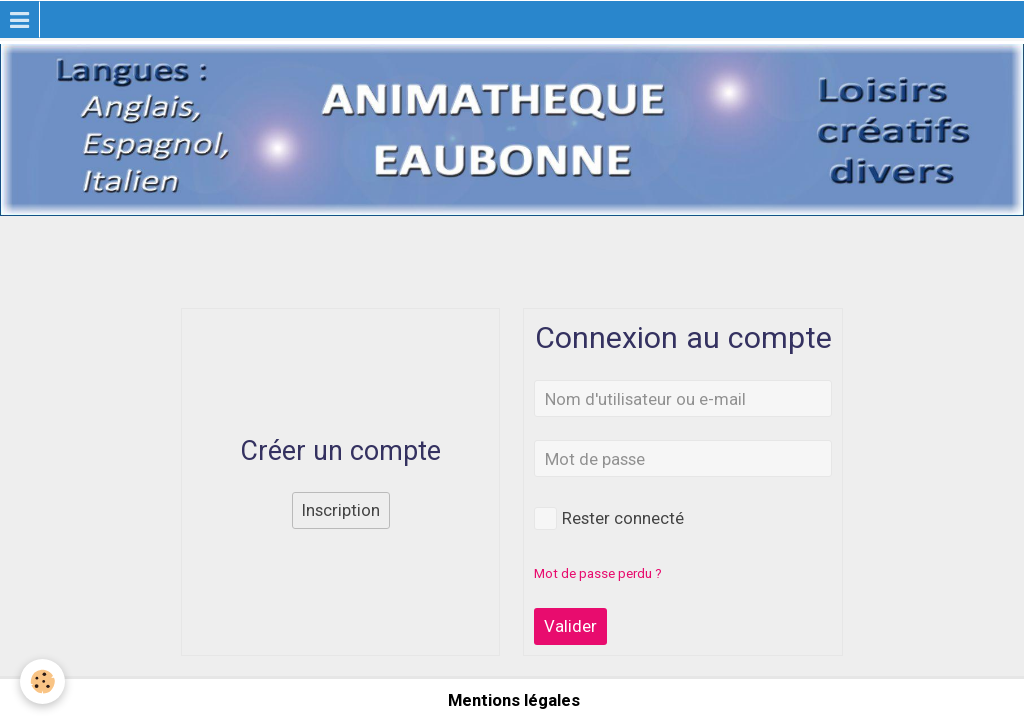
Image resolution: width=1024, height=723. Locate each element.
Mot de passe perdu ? (598, 573)
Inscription (341, 510)
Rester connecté (609, 518)
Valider (570, 626)
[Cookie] (42, 681)
